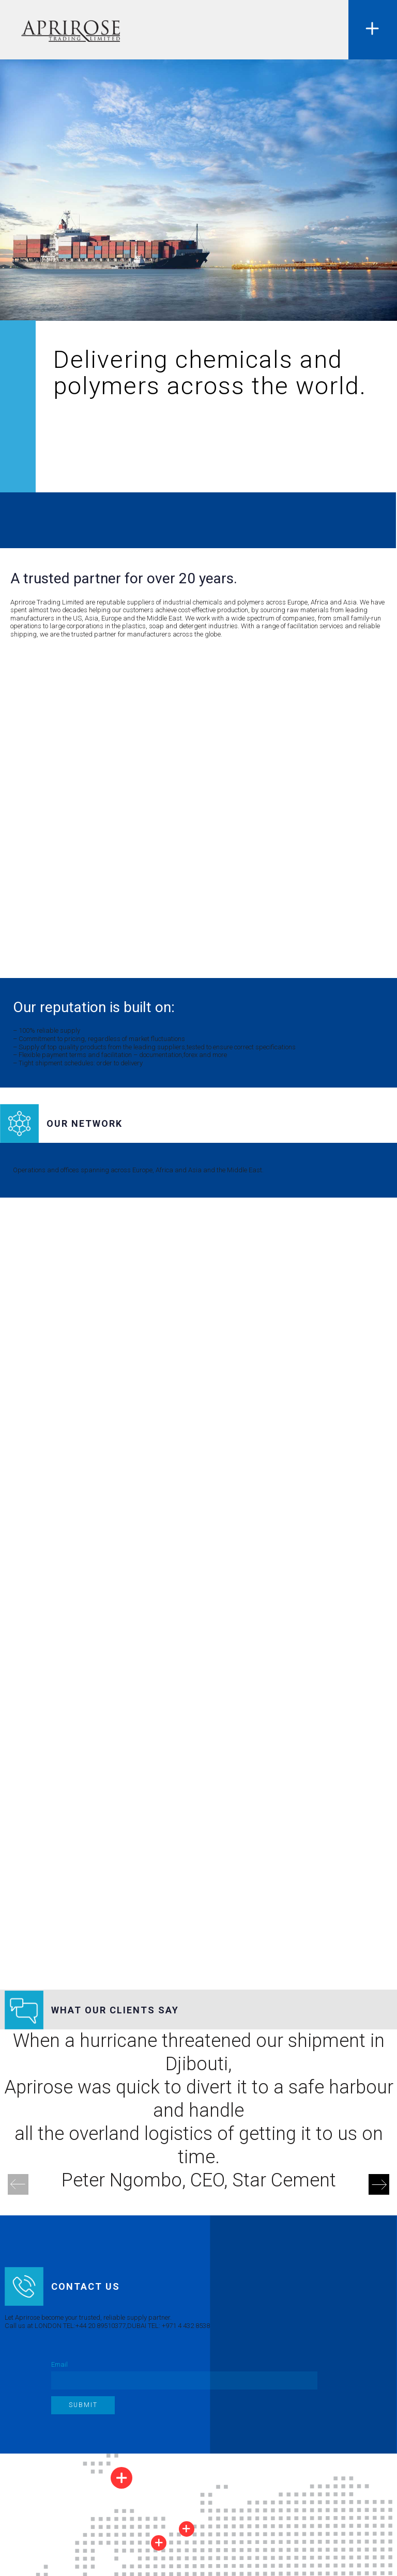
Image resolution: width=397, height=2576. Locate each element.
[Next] (379, 2184)
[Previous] (18, 2184)
